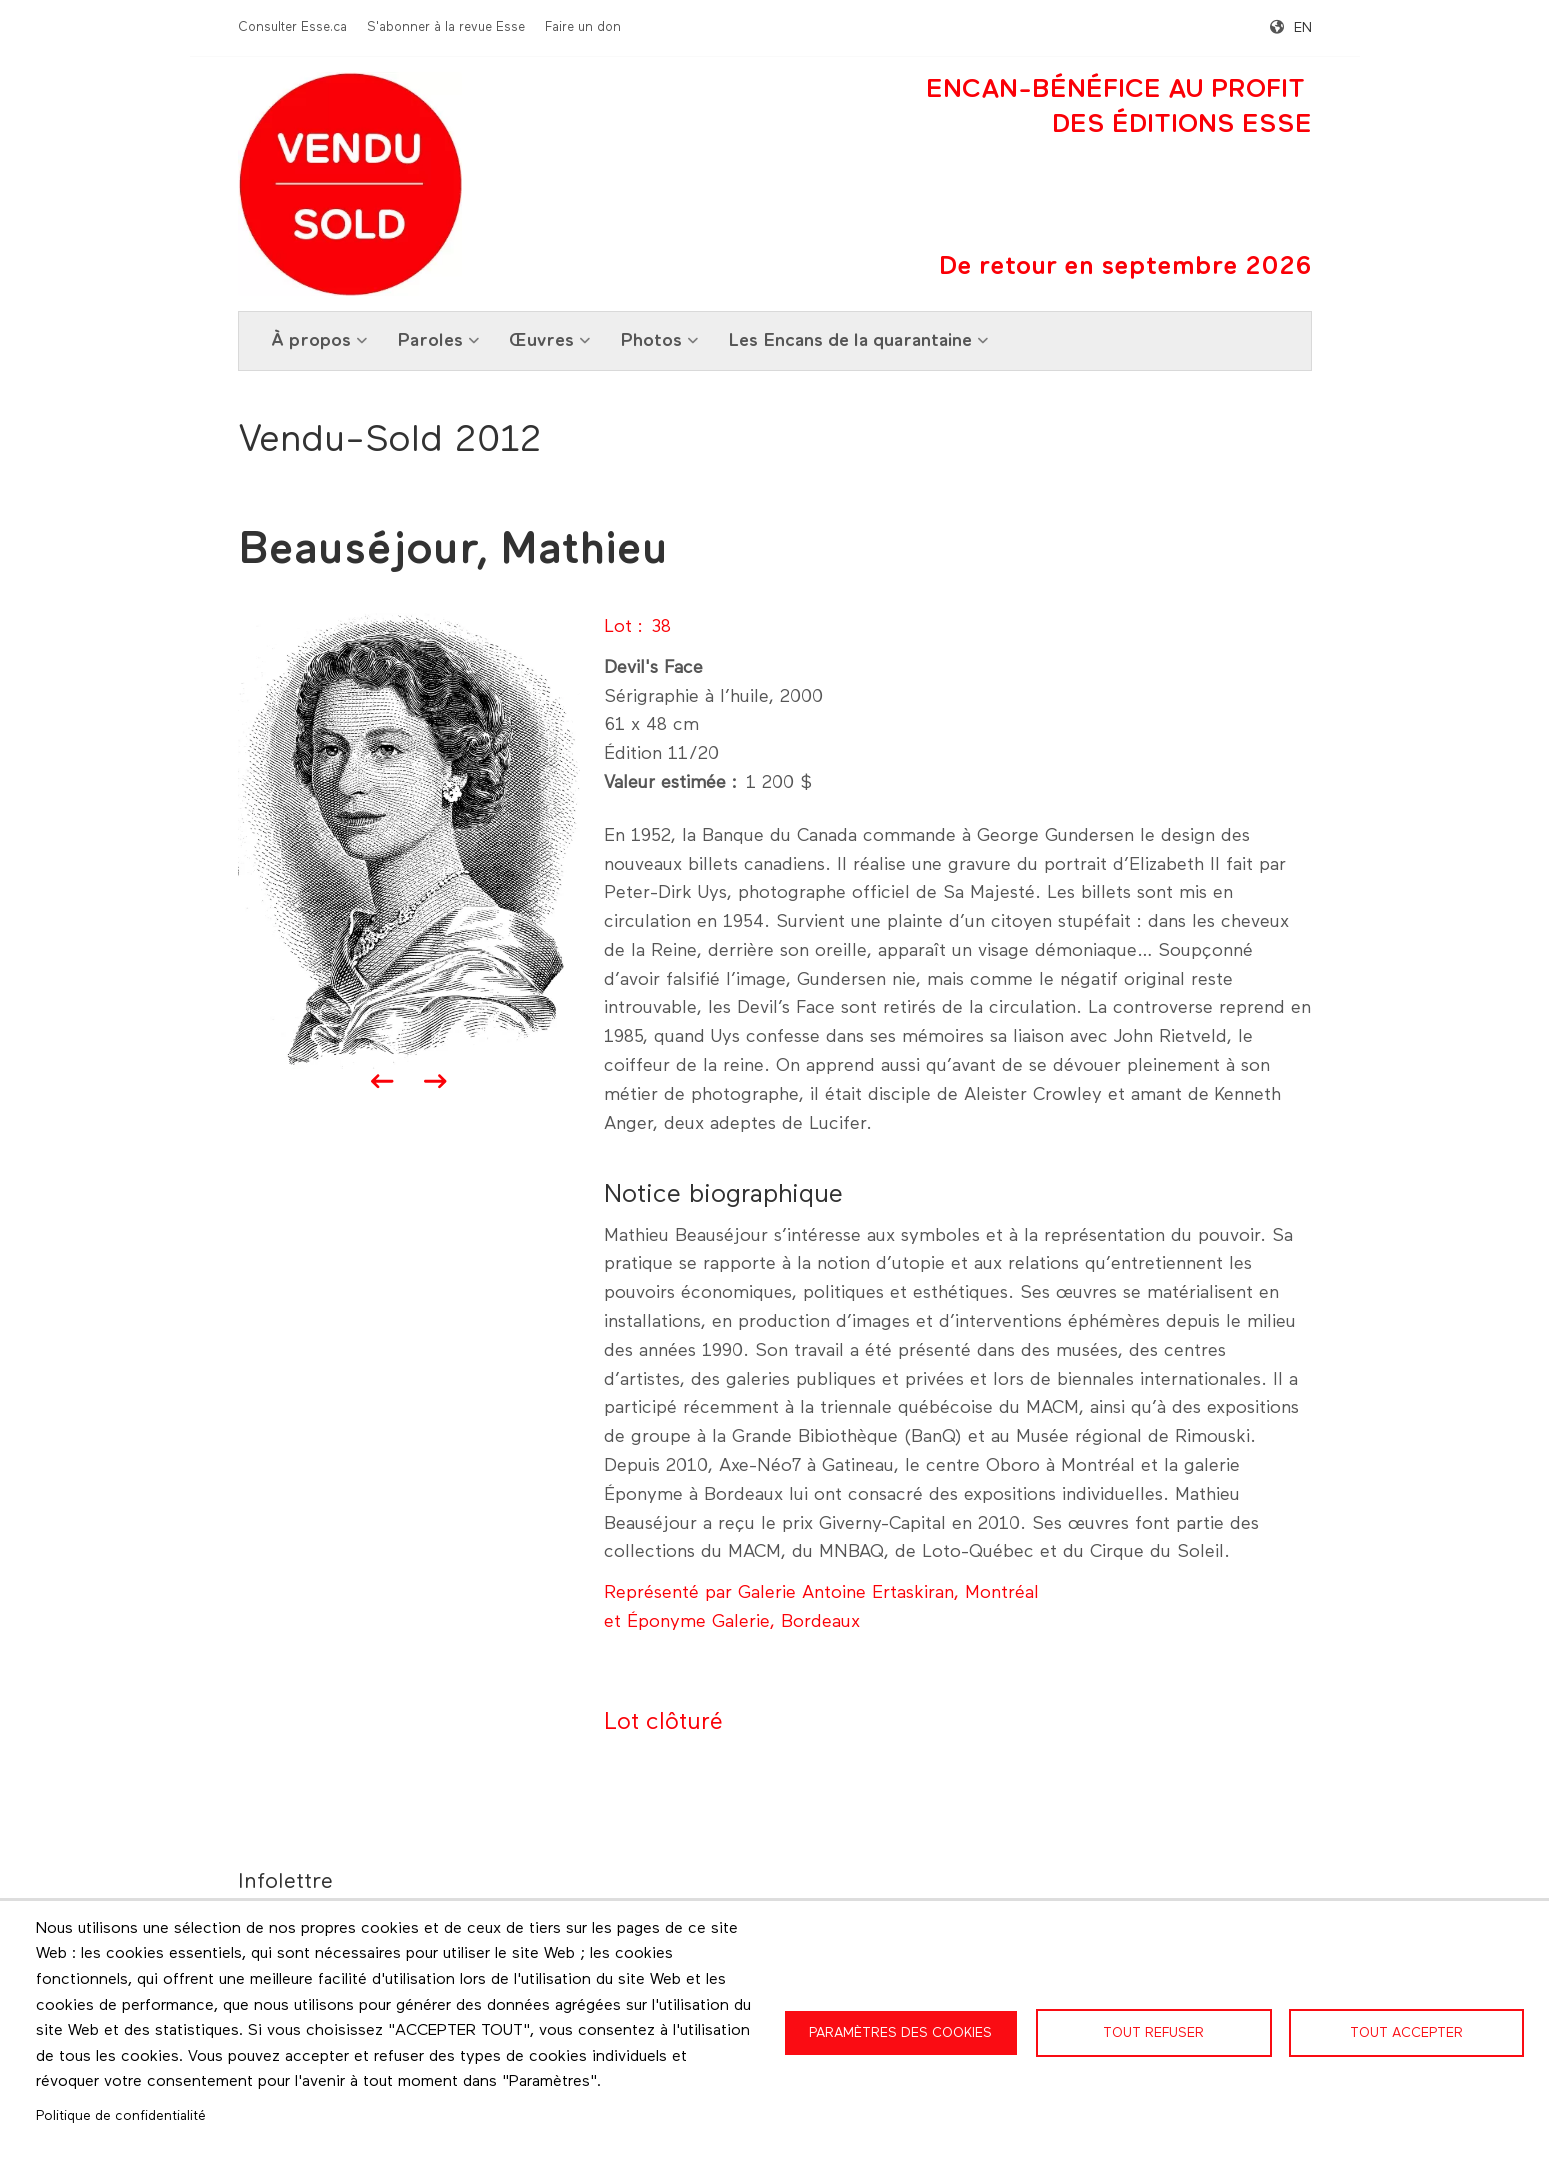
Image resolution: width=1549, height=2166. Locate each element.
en (1303, 28)
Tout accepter (1406, 2033)
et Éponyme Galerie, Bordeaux (732, 1622)
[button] (409, 840)
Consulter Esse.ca (292, 27)
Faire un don (583, 27)
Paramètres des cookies (900, 2033)
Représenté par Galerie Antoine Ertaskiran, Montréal (821, 1593)
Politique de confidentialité (121, 2116)
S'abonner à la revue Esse (446, 27)
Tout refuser (1153, 2033)
